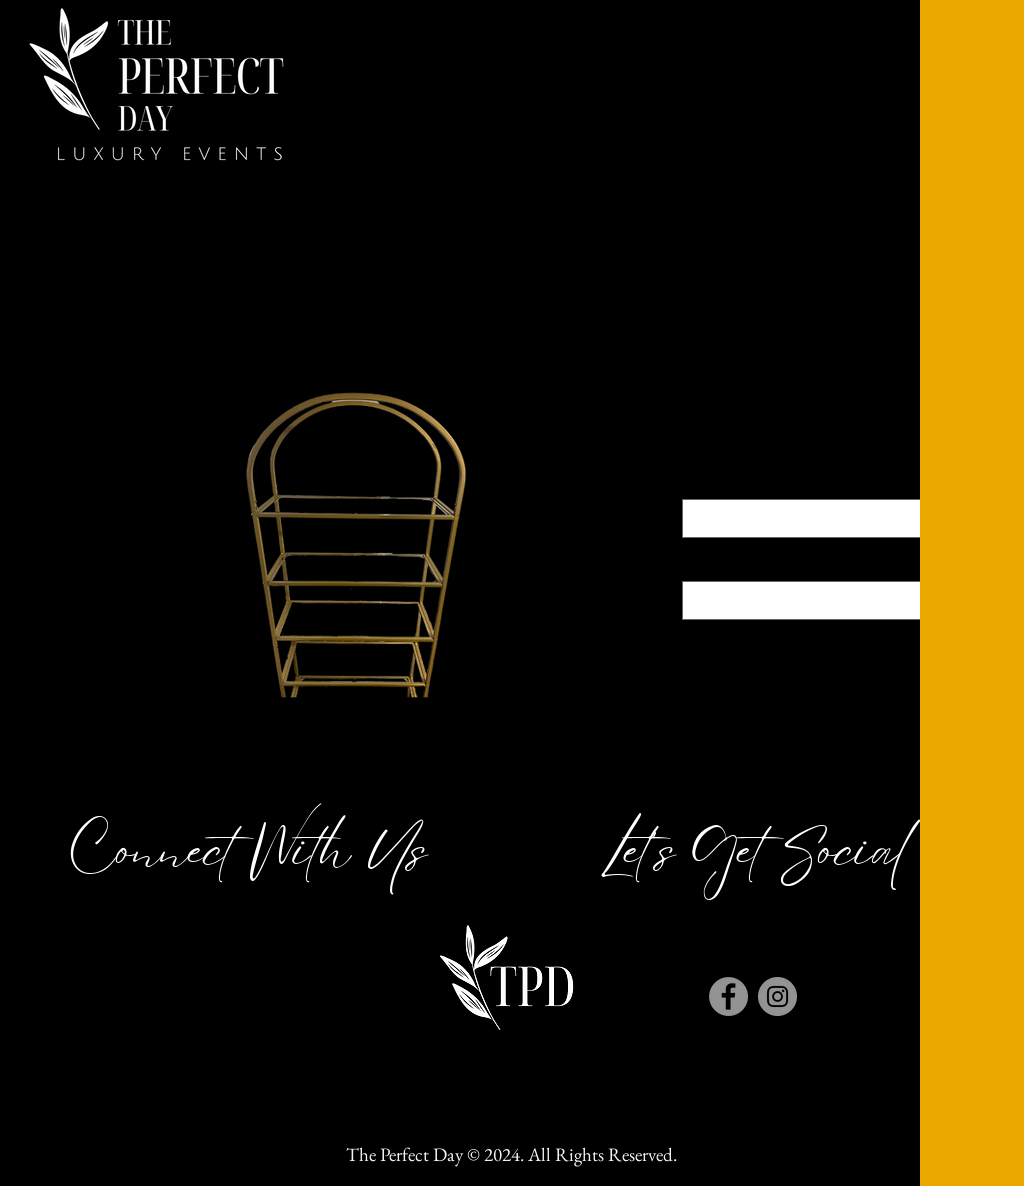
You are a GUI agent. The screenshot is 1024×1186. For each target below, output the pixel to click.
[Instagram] (777, 996)
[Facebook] (728, 996)
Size (822, 564)
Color (822, 481)
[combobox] (822, 518)
